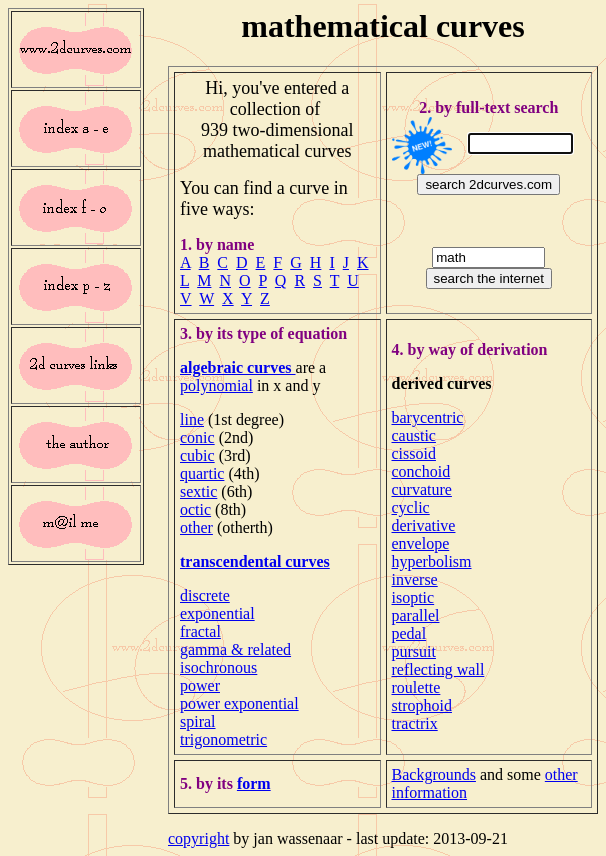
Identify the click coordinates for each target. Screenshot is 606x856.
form (254, 783)
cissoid (414, 453)
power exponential (239, 703)
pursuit (414, 651)
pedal (409, 633)
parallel (416, 615)
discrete (205, 595)
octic (195, 509)
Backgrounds (434, 774)
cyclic (411, 507)
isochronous (218, 667)
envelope (421, 543)
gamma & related (235, 649)
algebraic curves (238, 367)
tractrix (415, 723)
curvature (422, 489)
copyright (198, 838)
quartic (202, 473)
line (192, 419)
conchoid (421, 471)
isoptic (413, 597)
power (200, 685)
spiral (198, 721)
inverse (415, 579)
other (196, 527)
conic (197, 437)
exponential (217, 613)
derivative (424, 525)
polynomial (216, 385)
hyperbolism (432, 561)
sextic (198, 491)
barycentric (428, 417)
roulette (416, 687)
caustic (414, 435)
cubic (197, 455)
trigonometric (223, 739)
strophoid (422, 705)
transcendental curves (255, 561)
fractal (200, 631)
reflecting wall (438, 669)
